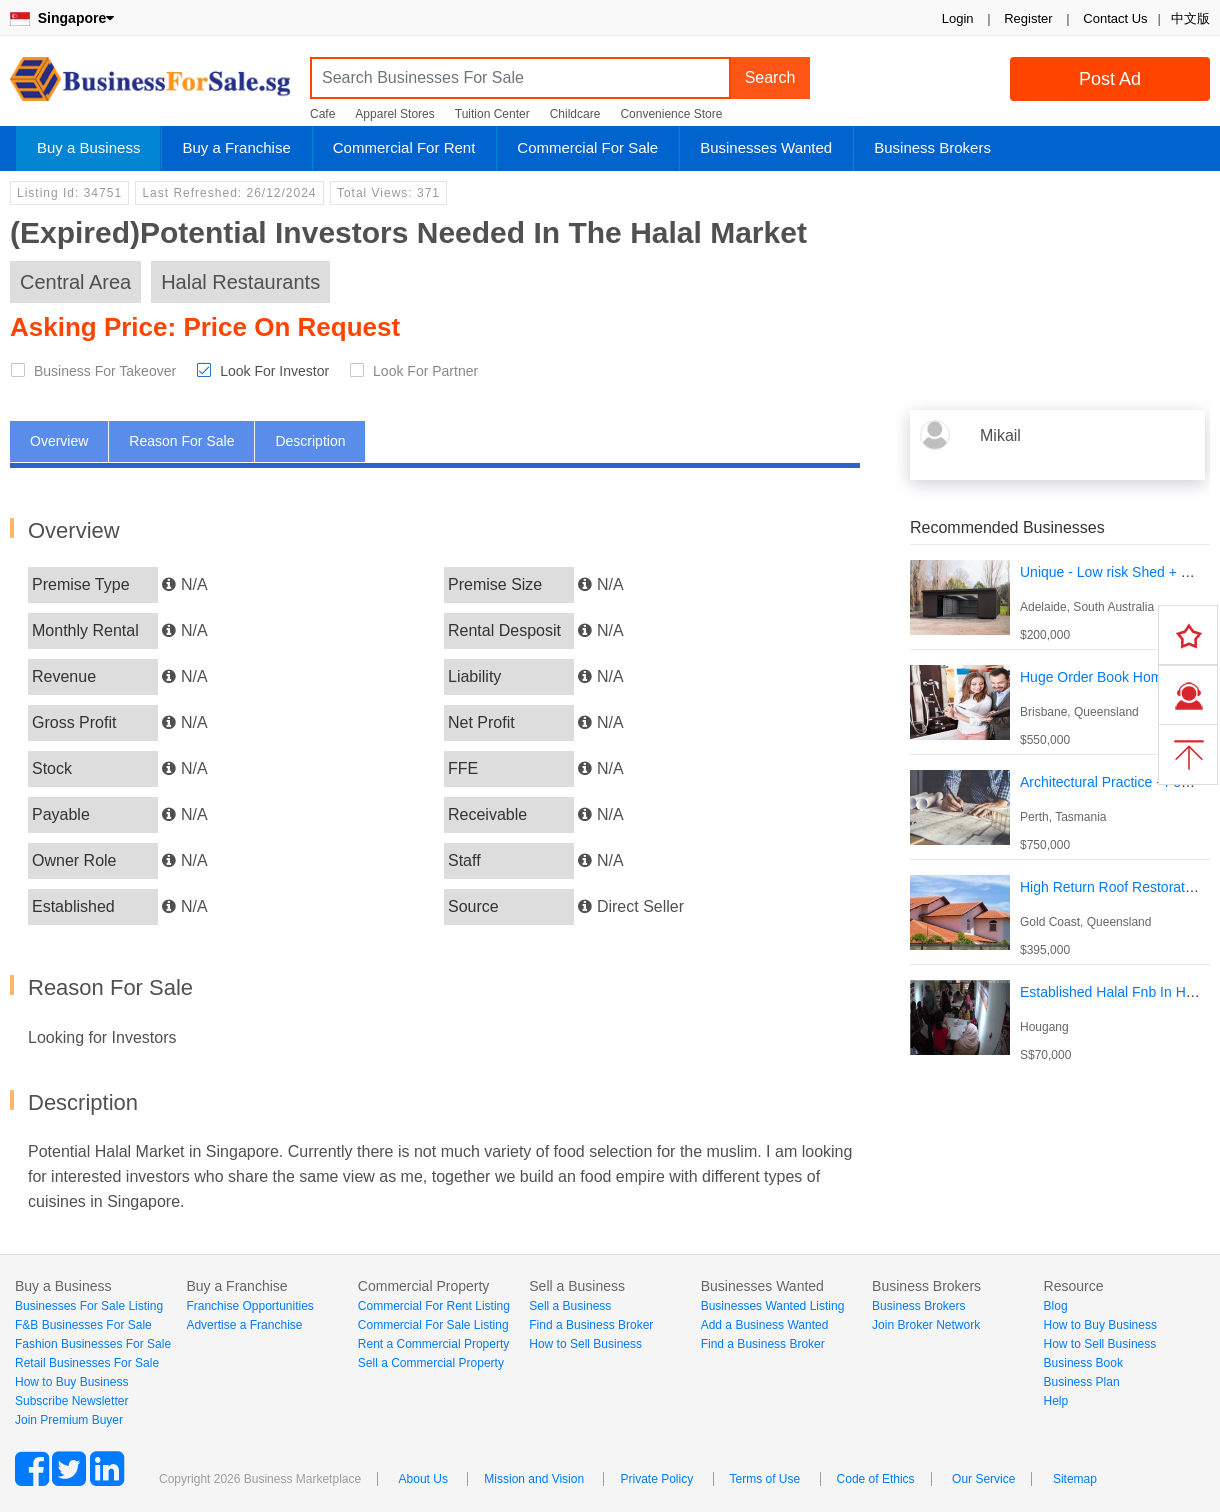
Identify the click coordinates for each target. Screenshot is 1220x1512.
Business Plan (1082, 1382)
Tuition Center (492, 114)
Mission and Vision (534, 1479)
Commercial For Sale (587, 147)
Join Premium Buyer (69, 1420)
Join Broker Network (926, 1325)
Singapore (62, 18)
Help (1056, 1401)
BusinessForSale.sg (150, 85)
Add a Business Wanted (765, 1325)
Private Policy (656, 1479)
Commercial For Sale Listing (433, 1325)
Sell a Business (570, 1306)
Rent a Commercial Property (433, 1344)
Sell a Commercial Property (431, 1363)
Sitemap (1075, 1479)
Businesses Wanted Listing (773, 1306)
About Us (423, 1479)
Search (770, 77)
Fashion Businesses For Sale (93, 1344)
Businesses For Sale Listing (89, 1306)
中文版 (1190, 18)
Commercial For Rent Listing (434, 1306)
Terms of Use (765, 1479)
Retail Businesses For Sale (87, 1363)
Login (958, 18)
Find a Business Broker (591, 1325)
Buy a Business (88, 147)
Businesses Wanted (766, 147)
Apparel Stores (394, 114)
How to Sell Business (585, 1344)
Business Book (1083, 1363)
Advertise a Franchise (244, 1325)
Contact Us (1115, 18)
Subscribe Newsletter (71, 1401)
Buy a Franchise (236, 147)
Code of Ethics (876, 1479)
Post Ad (1110, 79)
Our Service (983, 1479)
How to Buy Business (71, 1382)
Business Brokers (932, 147)
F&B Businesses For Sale (83, 1325)
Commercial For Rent (404, 147)
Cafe (322, 114)
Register (1028, 18)
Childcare (575, 114)
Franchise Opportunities (249, 1306)
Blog (1056, 1306)
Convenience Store (671, 114)
